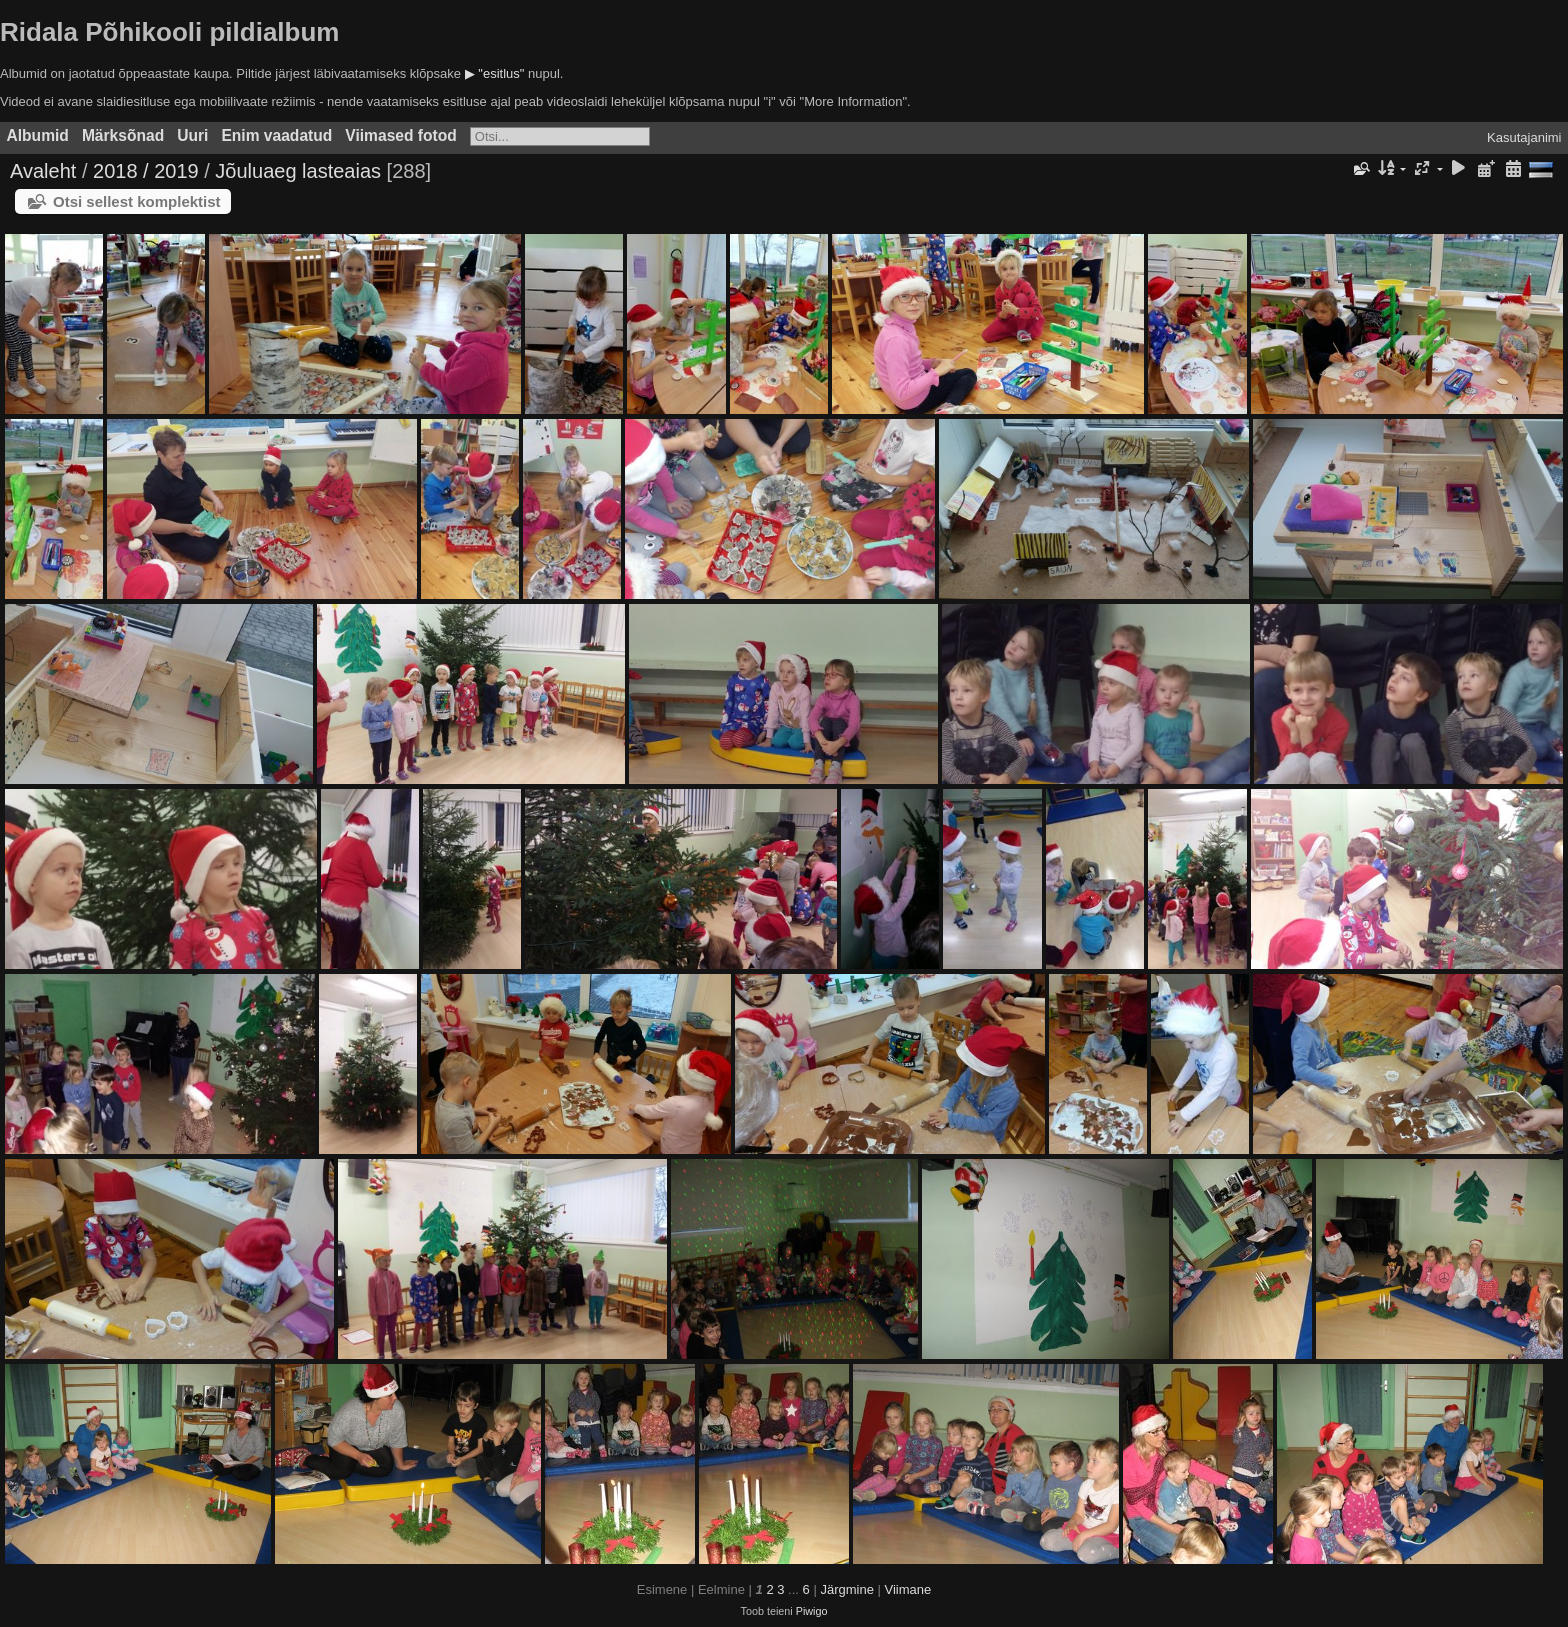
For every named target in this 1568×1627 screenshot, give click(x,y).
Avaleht (43, 171)
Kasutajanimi (1524, 137)
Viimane (908, 1589)
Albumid (38, 135)
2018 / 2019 (146, 171)
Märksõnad (123, 135)
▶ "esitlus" (495, 73)
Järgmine (846, 1589)
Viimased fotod (401, 135)
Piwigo (812, 1611)
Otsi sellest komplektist (137, 201)
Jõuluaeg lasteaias (298, 171)
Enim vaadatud (276, 135)
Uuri (192, 135)
